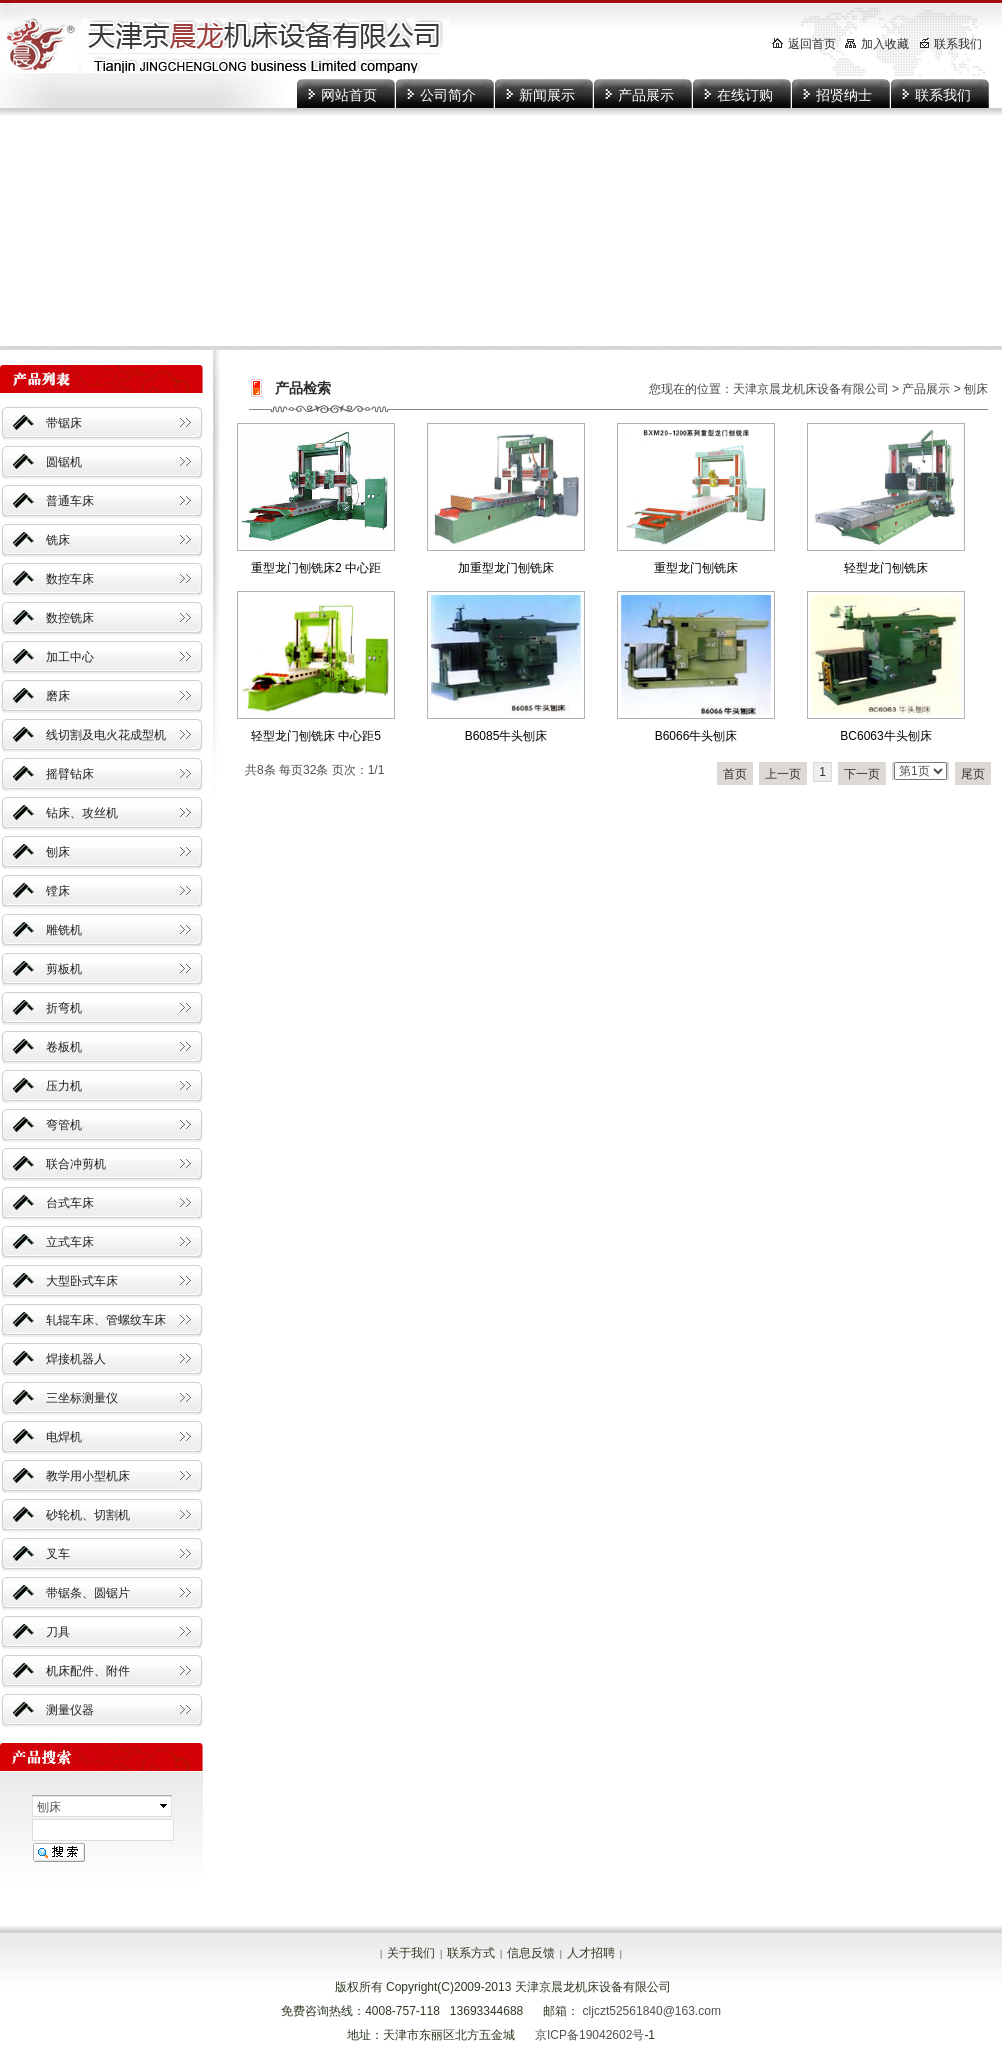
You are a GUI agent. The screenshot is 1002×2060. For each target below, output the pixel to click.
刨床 (58, 852)
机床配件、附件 (88, 1671)
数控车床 (70, 579)
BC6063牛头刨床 (885, 736)
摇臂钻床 (70, 774)
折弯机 (64, 1008)
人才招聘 (591, 1953)
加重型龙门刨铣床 (506, 568)
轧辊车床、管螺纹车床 (106, 1320)
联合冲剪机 (76, 1164)
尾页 (973, 774)
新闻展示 (547, 95)
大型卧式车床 (82, 1281)
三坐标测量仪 (82, 1398)
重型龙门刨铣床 (696, 568)
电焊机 (64, 1437)
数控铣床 (70, 618)
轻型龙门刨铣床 (886, 568)
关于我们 (411, 1953)
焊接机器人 (76, 1359)
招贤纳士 (844, 95)
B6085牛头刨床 (506, 736)
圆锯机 (64, 462)
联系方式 (471, 1953)
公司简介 (448, 95)
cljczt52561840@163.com (652, 2011)
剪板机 (64, 969)
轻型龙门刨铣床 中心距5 (316, 736)
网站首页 (349, 95)
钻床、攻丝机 (82, 813)
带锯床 (64, 423)
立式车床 (70, 1242)
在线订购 (745, 95)
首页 (735, 774)
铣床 (58, 540)
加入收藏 (877, 44)
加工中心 (70, 657)
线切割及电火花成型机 (106, 735)
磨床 (58, 696)
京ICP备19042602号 (589, 2035)
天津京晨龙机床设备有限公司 (811, 389)
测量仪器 (70, 1710)
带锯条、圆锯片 (88, 1593)
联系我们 (943, 95)
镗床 (58, 891)
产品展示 (646, 95)
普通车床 (70, 501)
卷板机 (64, 1047)
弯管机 (64, 1125)
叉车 (58, 1554)
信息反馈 (531, 1953)
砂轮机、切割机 (88, 1515)
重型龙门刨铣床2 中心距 (316, 568)
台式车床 (70, 1203)
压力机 (64, 1086)
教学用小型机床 (88, 1476)
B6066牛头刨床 (696, 736)
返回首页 (804, 44)
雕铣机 (64, 930)
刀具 (58, 1632)
